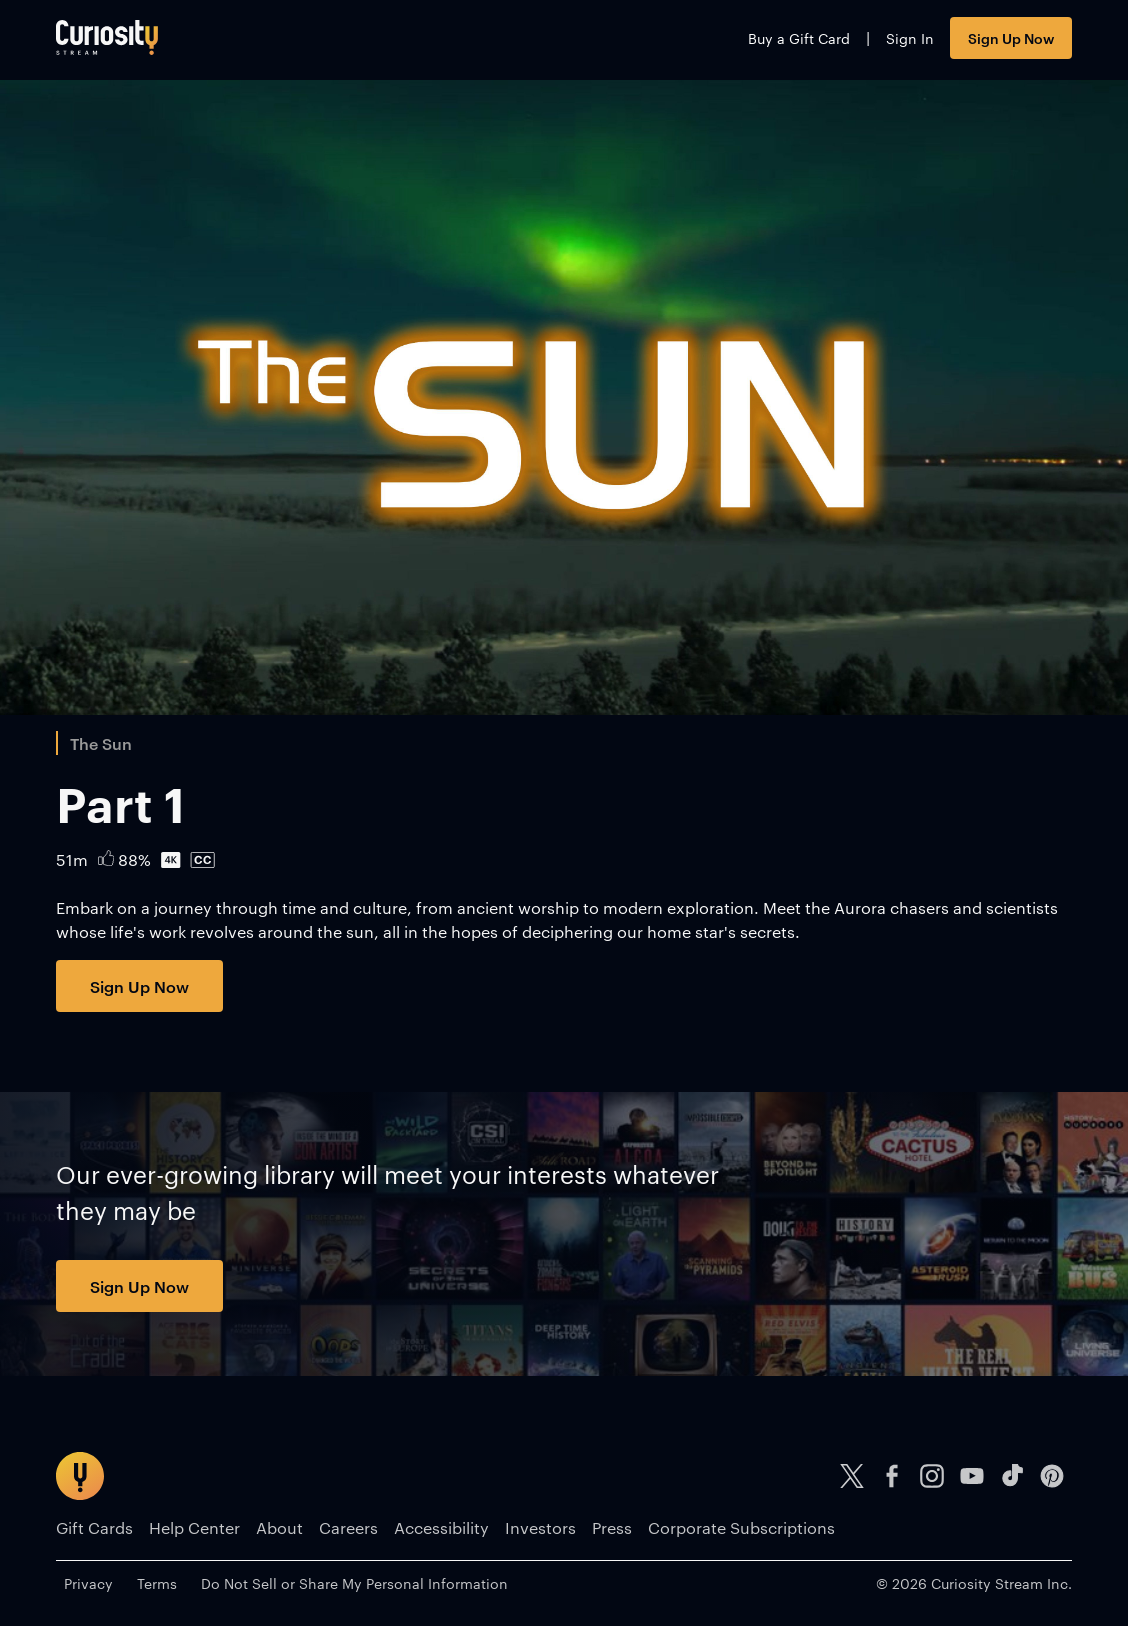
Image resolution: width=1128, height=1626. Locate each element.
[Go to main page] (107, 37)
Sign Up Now (1011, 37)
